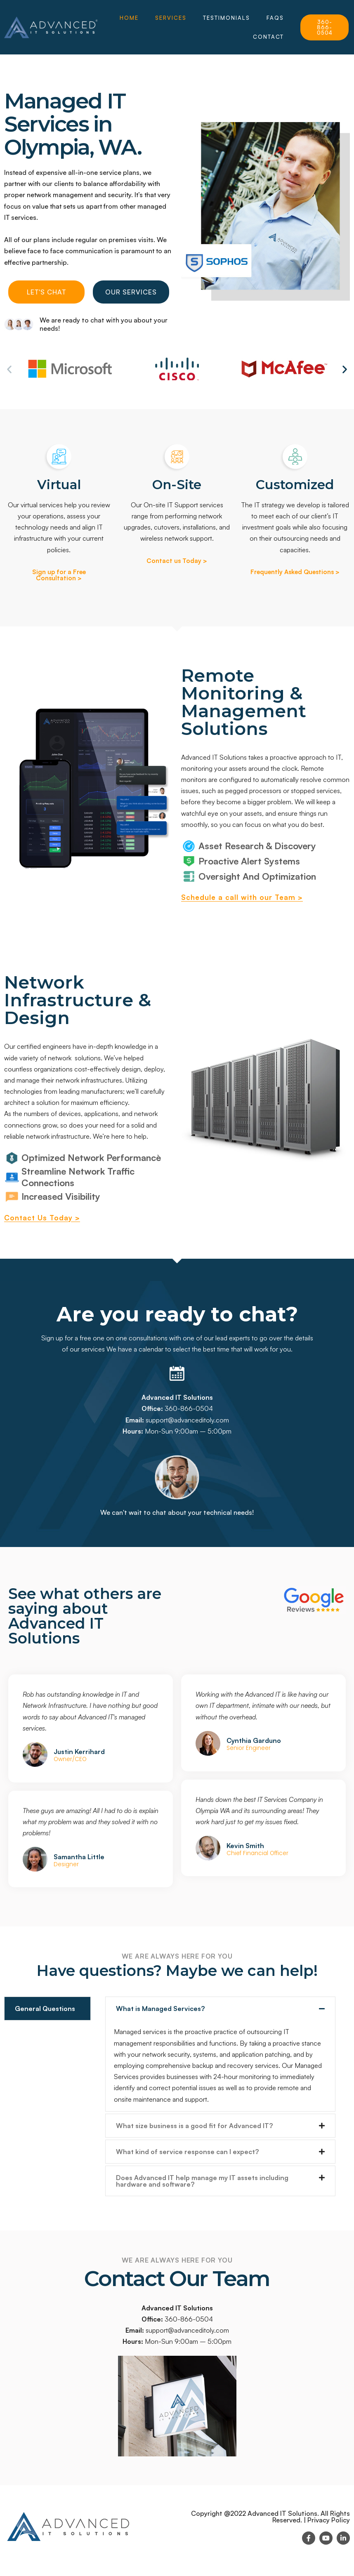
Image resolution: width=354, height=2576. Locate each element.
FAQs (275, 17)
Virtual (59, 484)
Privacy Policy (328, 2520)
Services (170, 17)
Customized (295, 484)
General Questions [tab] (45, 2008)
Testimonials (226, 17)
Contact (268, 36)
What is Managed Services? (160, 2008)
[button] (9, 369)
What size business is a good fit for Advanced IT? (194, 2126)
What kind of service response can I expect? (187, 2151)
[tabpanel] (220, 2097)
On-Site (176, 484)
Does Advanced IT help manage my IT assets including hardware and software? (202, 2180)
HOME (129, 17)
